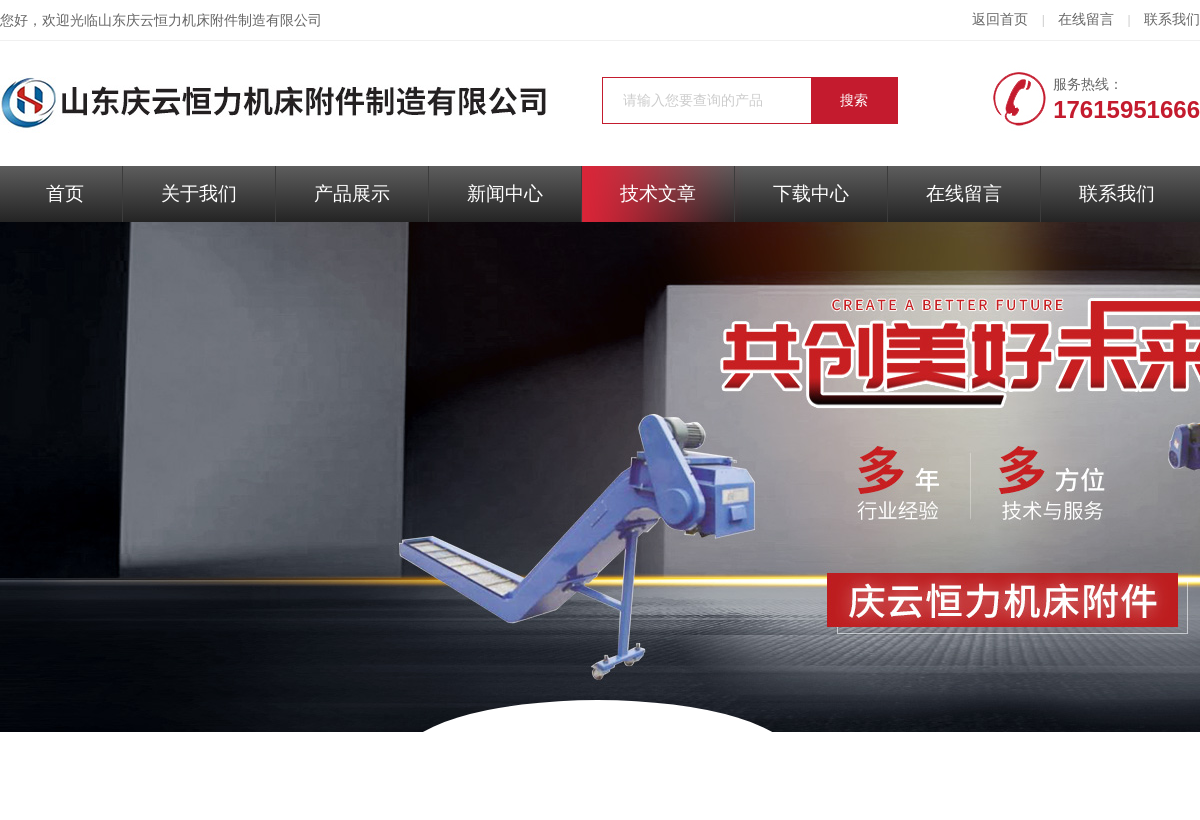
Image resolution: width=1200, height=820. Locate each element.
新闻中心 (505, 193)
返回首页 (1000, 19)
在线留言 (1086, 19)
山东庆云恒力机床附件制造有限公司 (210, 20)
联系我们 (1172, 19)
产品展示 (352, 193)
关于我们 (199, 193)
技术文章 (658, 193)
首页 (65, 193)
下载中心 (811, 193)
